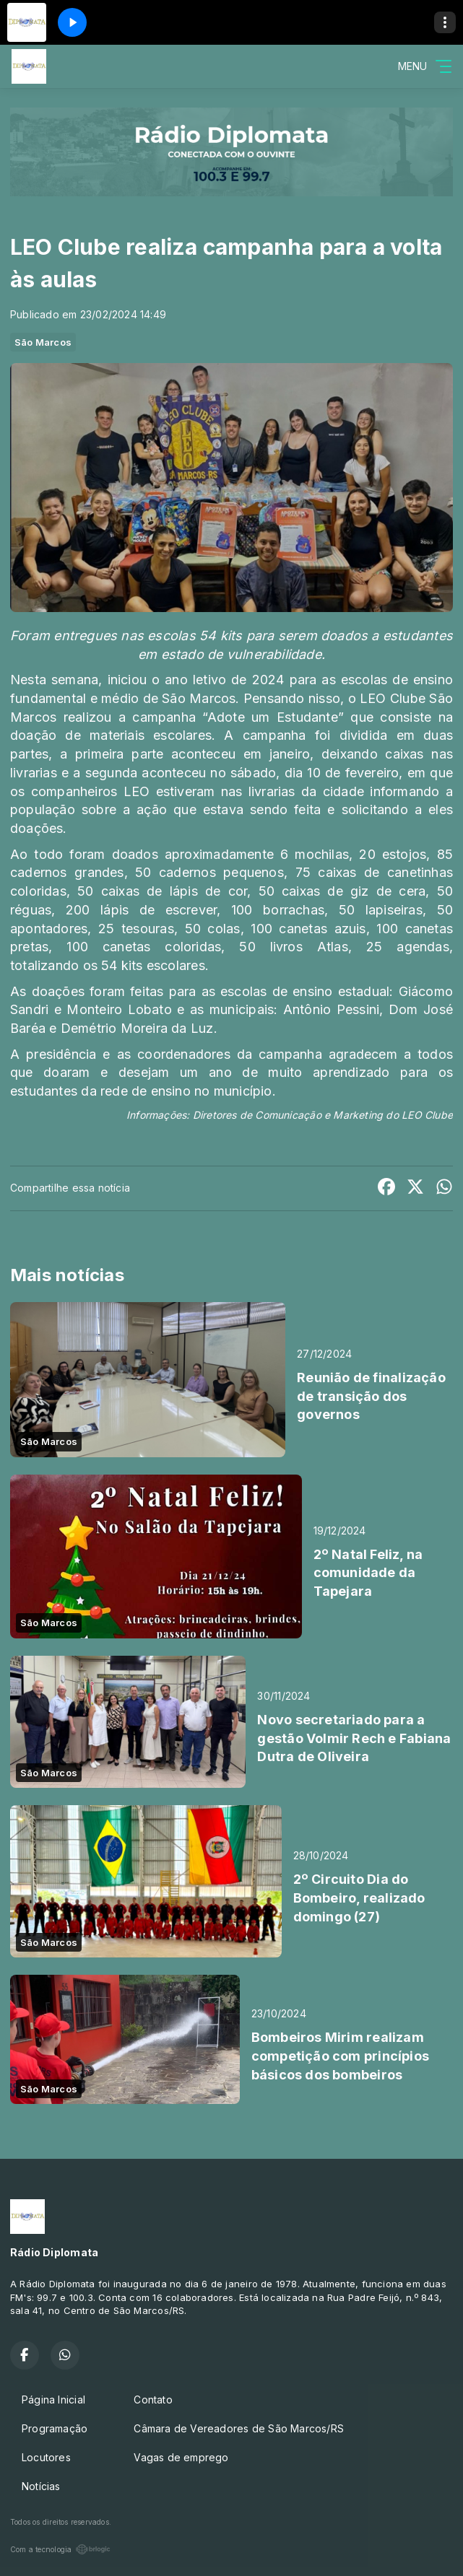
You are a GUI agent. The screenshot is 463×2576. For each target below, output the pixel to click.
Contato (153, 2399)
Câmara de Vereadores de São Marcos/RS (239, 2428)
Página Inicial (53, 2399)
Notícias (41, 2486)
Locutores (46, 2457)
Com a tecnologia (60, 2549)
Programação (54, 2428)
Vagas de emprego (181, 2457)
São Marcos (43, 342)
